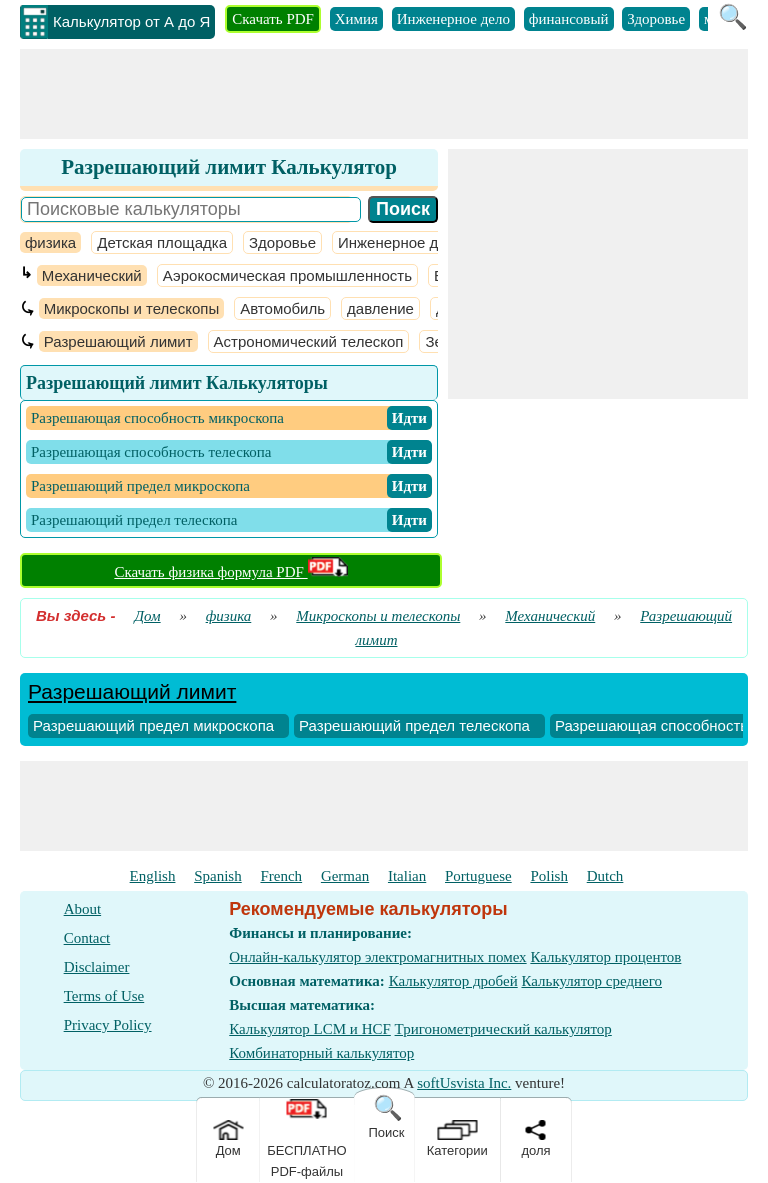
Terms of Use (104, 996)
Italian (407, 876)
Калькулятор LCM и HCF (310, 1029)
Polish (549, 876)
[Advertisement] (384, 94)
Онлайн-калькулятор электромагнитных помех (377, 957)
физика (50, 242)
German (345, 876)
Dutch (605, 876)
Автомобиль (282, 308)
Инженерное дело (453, 19)
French (281, 876)
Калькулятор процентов (605, 957)
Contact (87, 938)
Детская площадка (162, 242)
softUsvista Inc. (464, 1083)
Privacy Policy (108, 1025)
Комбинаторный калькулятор (321, 1053)
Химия (356, 19)
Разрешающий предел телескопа (414, 725)
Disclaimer (97, 967)
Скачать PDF (273, 19)
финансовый (569, 19)
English (153, 876)
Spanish (218, 876)
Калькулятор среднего (591, 981)
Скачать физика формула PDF (230, 572)
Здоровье (656, 19)
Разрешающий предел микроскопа (153, 725)
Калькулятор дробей (453, 981)
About (83, 909)
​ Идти (409, 418)
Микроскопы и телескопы (131, 308)
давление (380, 308)
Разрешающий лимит (118, 341)
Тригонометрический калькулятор (503, 1029)
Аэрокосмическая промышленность (287, 275)
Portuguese (478, 876)
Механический (92, 275)
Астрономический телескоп (309, 341)
